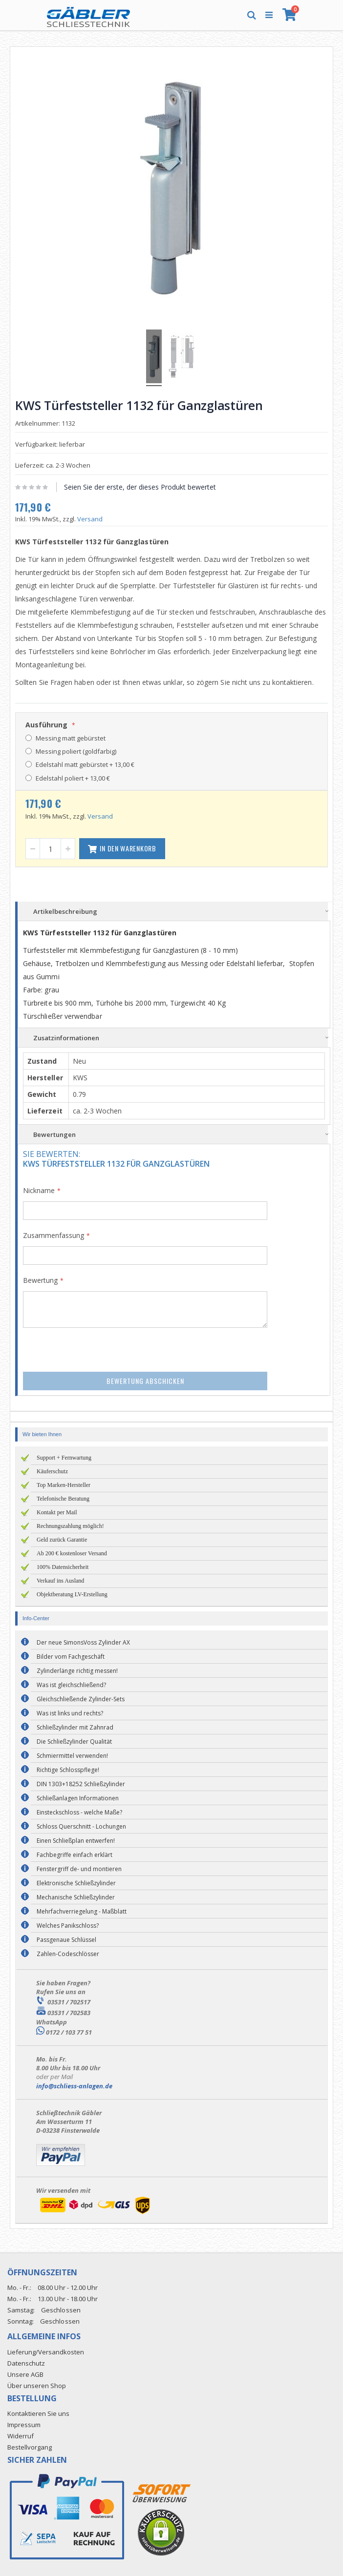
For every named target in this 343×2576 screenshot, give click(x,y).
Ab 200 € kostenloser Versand (72, 1553)
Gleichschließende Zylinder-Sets (81, 1699)
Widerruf (20, 2436)
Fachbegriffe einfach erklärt (74, 1855)
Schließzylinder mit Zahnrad (75, 1727)
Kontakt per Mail (57, 1512)
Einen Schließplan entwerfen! (76, 1840)
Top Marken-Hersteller (63, 1485)
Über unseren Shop (36, 2385)
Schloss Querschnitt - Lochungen (81, 1826)
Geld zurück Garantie (62, 1539)
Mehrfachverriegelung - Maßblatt (82, 1911)
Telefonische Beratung (63, 1498)
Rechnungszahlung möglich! (70, 1526)
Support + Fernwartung (64, 1457)
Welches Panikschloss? (68, 1925)
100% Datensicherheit (62, 1567)
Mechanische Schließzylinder (76, 1897)
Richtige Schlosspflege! (68, 1770)
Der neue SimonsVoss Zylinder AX (83, 1642)
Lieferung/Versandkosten (45, 2352)
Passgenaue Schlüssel (66, 1940)
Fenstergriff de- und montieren (79, 1869)
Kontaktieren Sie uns (38, 2413)
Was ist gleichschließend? (71, 1685)
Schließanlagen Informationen (78, 1798)
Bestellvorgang (29, 2447)
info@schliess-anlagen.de (74, 2085)
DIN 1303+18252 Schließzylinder (81, 1784)
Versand (90, 519)
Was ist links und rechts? (70, 1713)
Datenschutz (26, 2363)
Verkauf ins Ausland (60, 1580)
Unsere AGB (25, 2374)
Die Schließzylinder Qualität (74, 1741)
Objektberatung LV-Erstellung (72, 1594)
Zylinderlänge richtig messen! (77, 1671)
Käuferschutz (52, 1471)
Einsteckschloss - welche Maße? (79, 1812)
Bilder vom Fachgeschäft (71, 1656)
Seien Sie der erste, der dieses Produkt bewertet (140, 487)
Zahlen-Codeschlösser (68, 1954)
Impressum (24, 2424)
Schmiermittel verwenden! (72, 1756)
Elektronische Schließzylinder (76, 1883)
